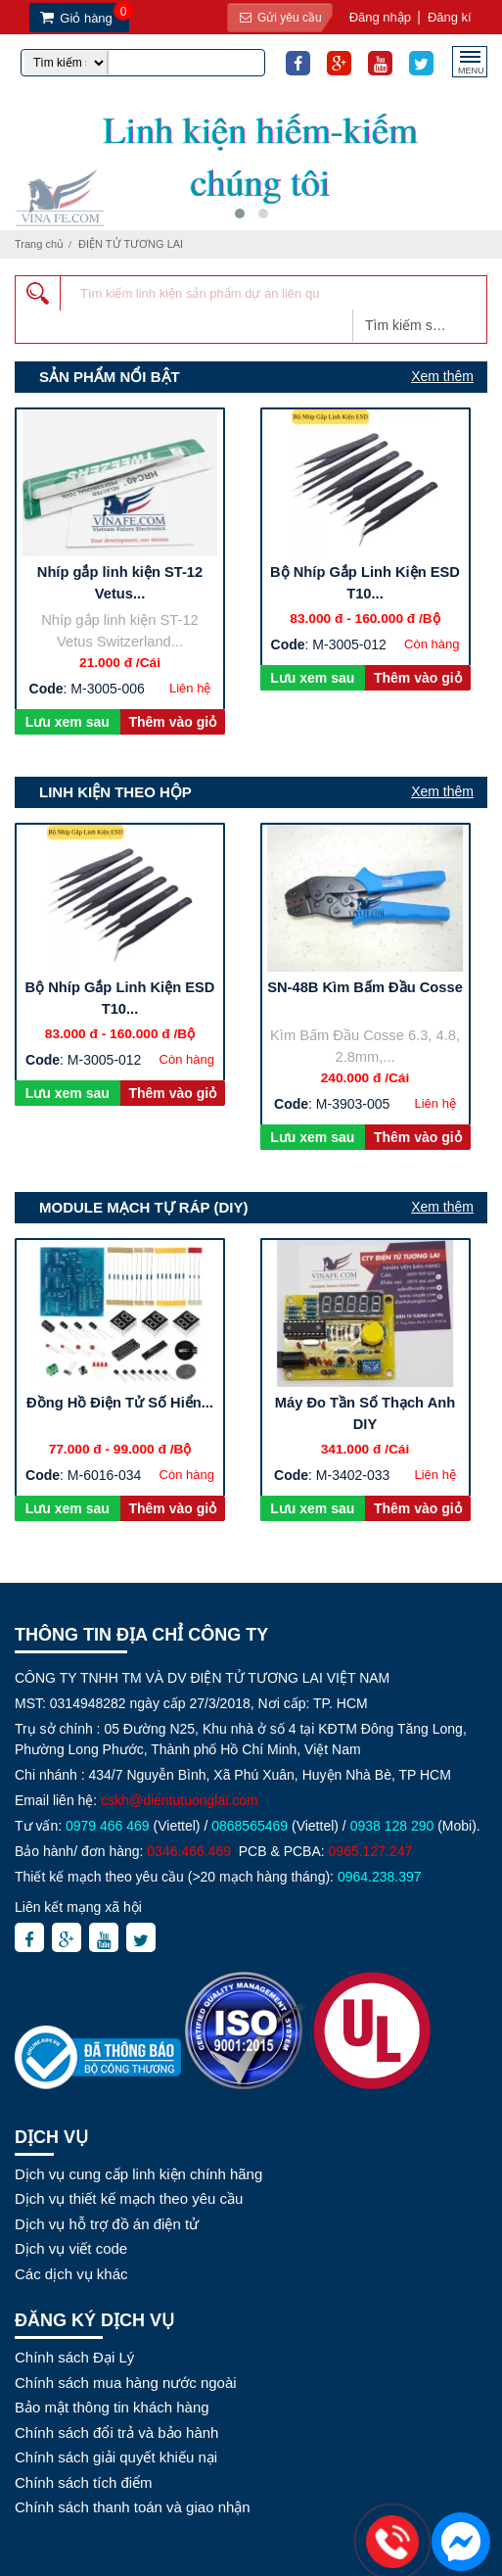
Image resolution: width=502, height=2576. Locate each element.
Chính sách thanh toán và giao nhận (133, 2507)
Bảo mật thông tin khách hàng (112, 2407)
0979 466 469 (108, 1826)
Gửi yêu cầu (278, 17)
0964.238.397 (380, 1876)
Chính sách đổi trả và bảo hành (116, 2432)
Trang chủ (39, 244)
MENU (471, 68)
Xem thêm (442, 376)
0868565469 (249, 1826)
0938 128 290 (392, 1826)
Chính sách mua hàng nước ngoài (126, 2382)
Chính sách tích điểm (84, 2482)
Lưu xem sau (67, 722)
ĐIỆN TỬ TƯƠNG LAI (130, 244)
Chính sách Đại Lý (74, 2357)
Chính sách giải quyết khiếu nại (116, 2457)
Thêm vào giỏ (172, 722)
